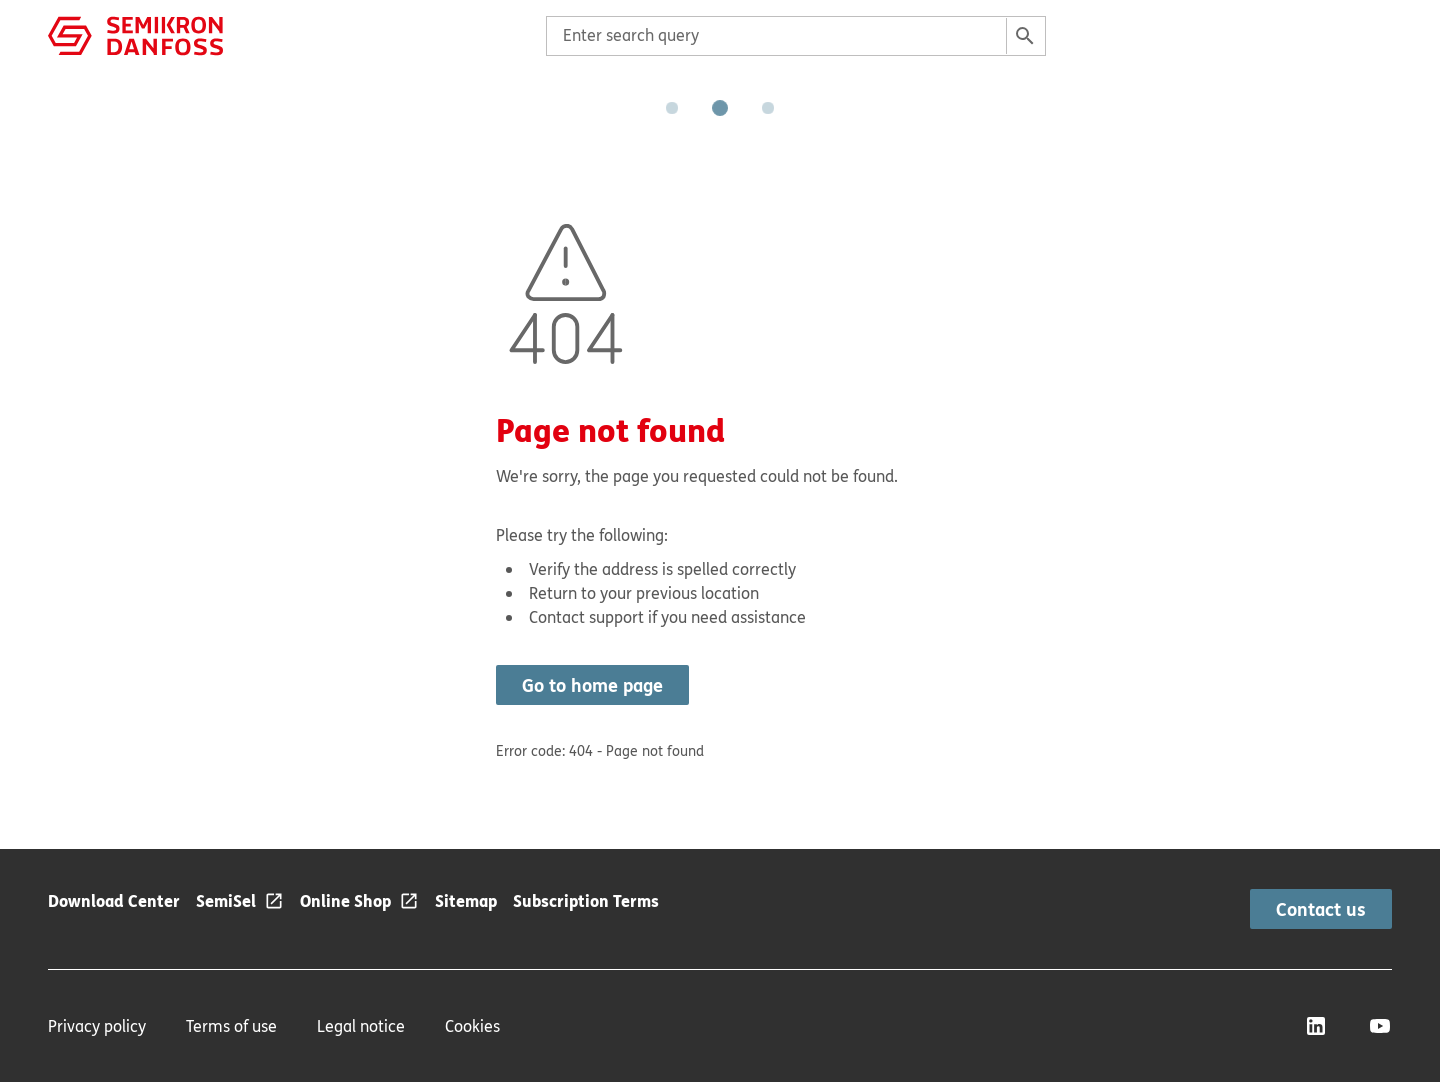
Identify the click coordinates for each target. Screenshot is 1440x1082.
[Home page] (135, 34)
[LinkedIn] (1316, 1026)
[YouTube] (1380, 1026)
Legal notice (361, 1026)
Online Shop (345, 900)
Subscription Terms (586, 900)
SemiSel (226, 900)
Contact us (1321, 909)
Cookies (472, 1026)
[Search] (1025, 36)
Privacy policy (97, 1026)
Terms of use (231, 1026)
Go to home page (592, 685)
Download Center (114, 900)
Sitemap (466, 900)
